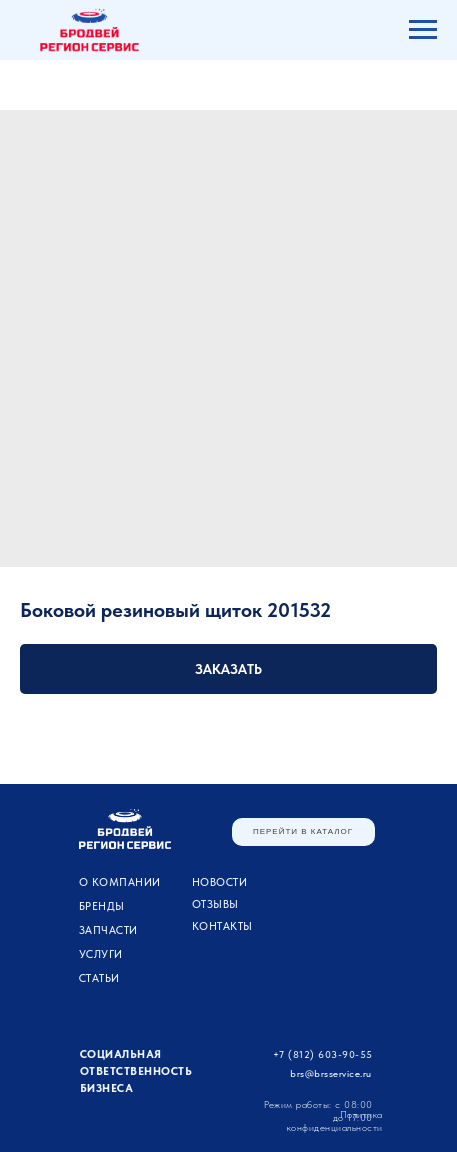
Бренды (102, 906)
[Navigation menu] (423, 30)
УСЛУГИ (101, 954)
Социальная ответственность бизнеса (136, 1071)
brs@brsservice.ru (331, 1073)
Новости (220, 882)
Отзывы (215, 904)
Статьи (99, 978)
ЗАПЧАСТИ (108, 930)
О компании (120, 882)
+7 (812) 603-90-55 (323, 1054)
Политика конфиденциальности (335, 1120)
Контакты (222, 926)
